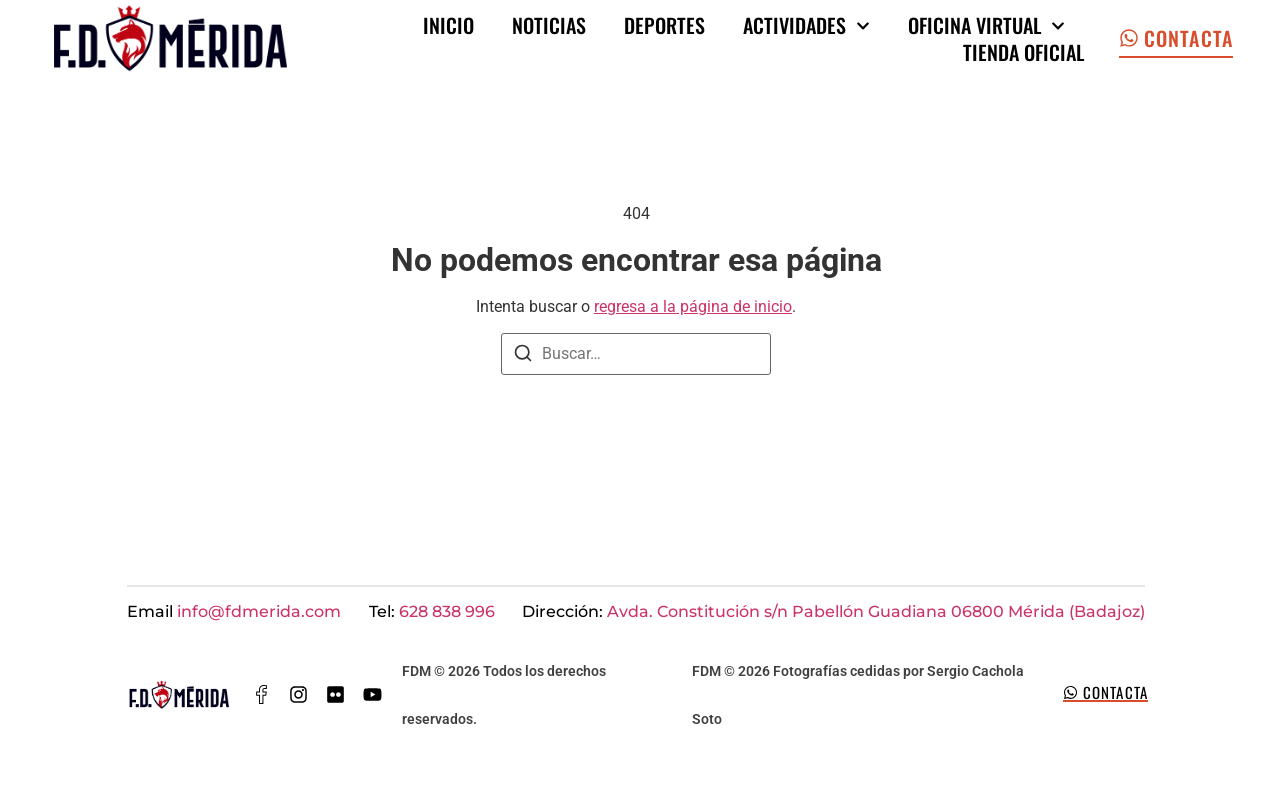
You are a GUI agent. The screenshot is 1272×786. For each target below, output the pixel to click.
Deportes (664, 25)
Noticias (549, 25)
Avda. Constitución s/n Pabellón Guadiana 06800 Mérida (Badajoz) (876, 611)
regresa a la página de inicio (693, 306)
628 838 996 (447, 611)
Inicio (448, 25)
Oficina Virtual (986, 25)
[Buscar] (523, 356)
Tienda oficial (1023, 52)
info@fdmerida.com (259, 611)
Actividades (806, 25)
